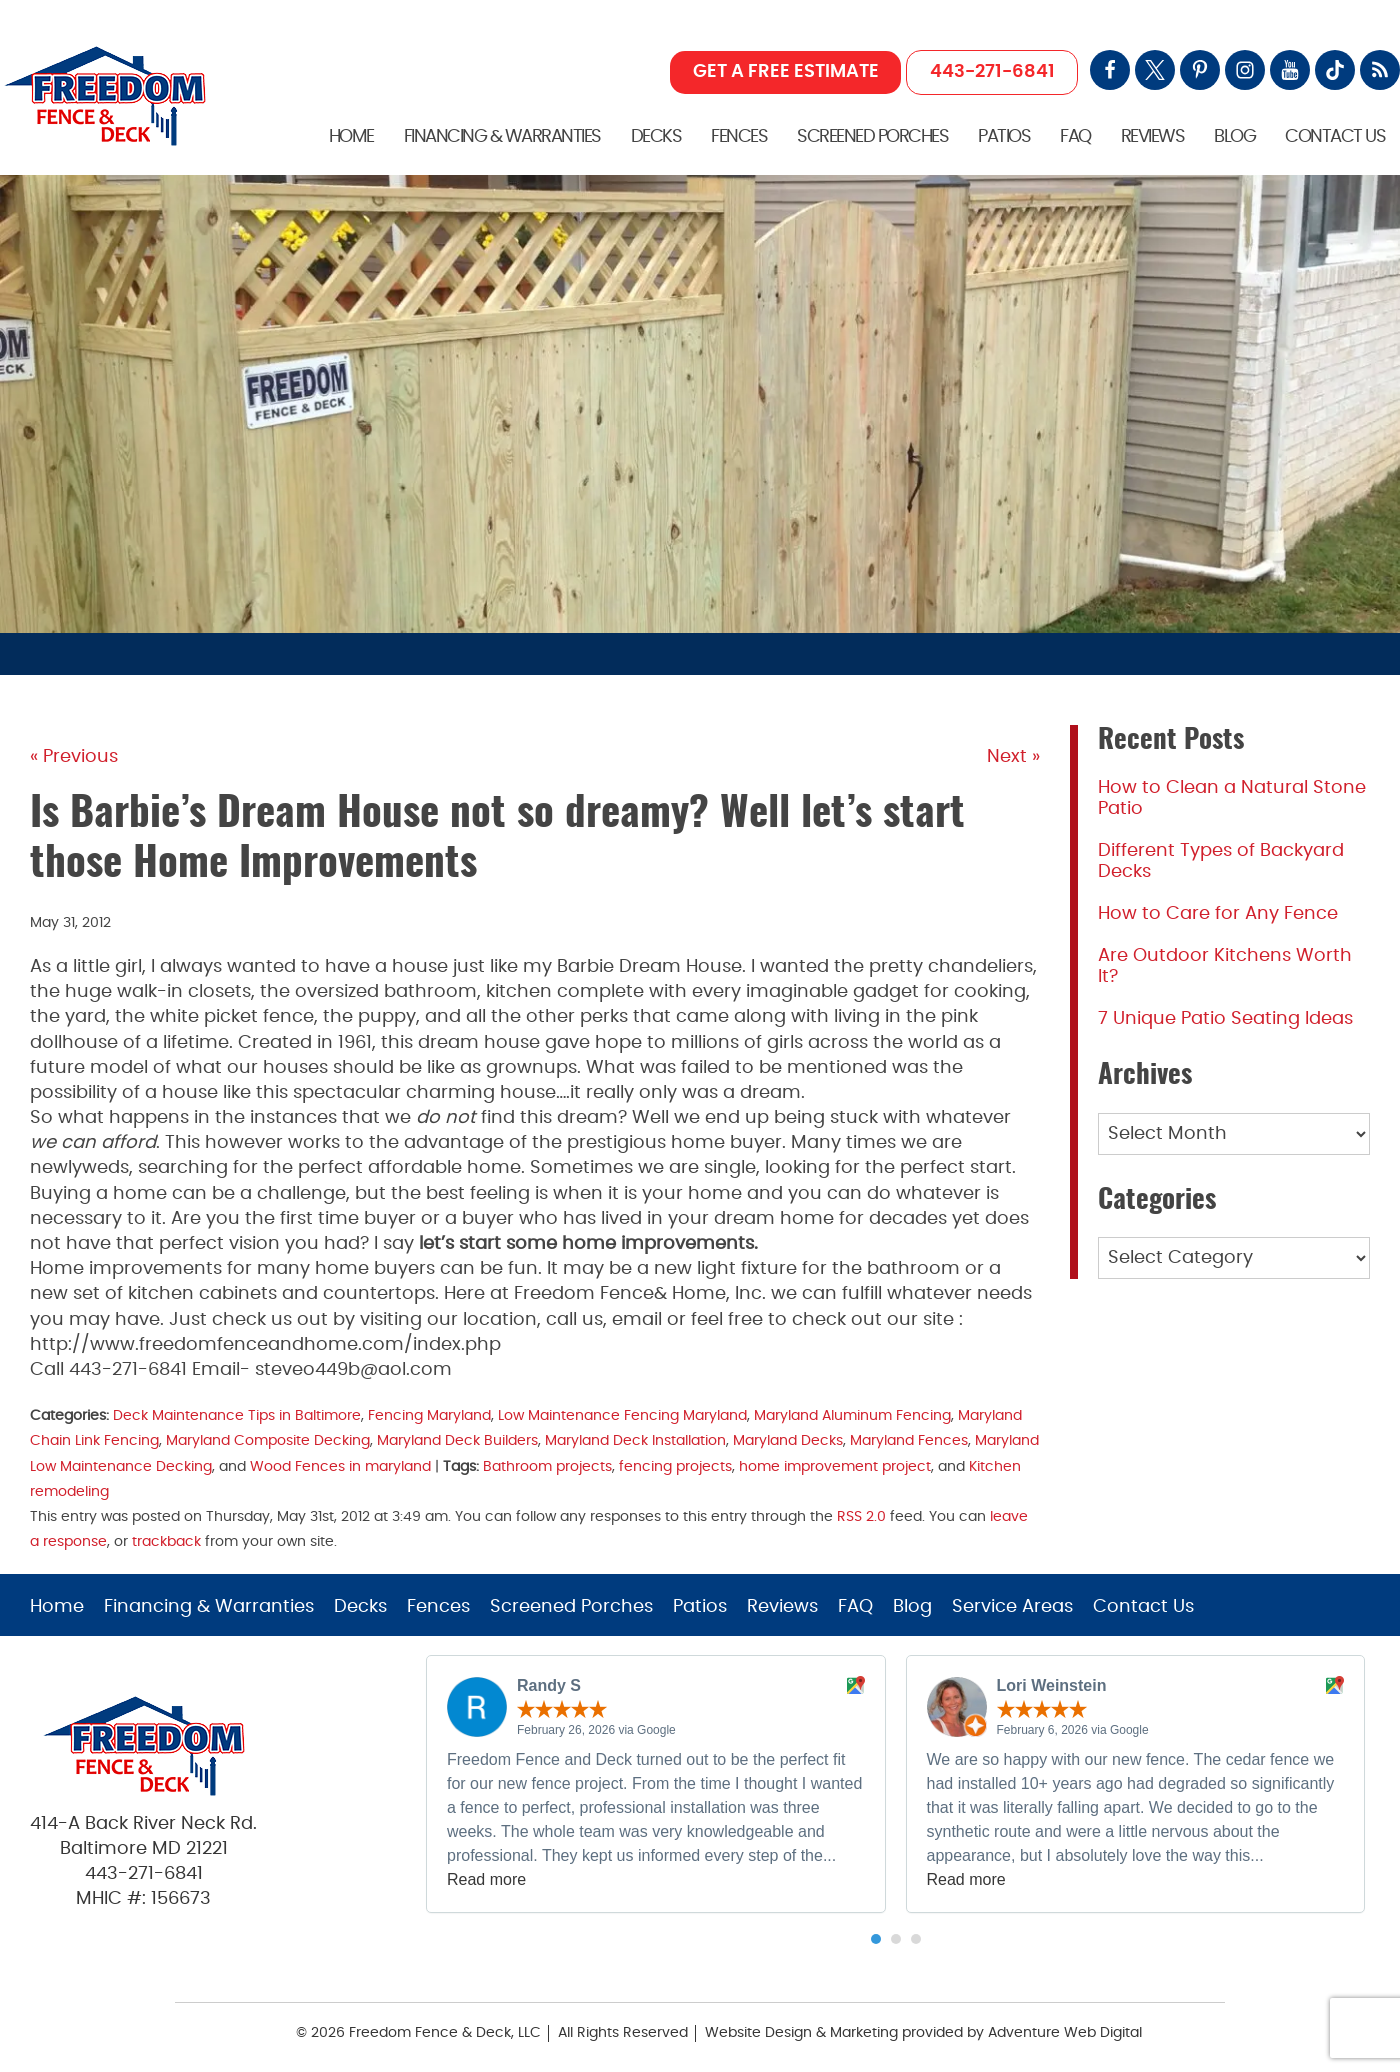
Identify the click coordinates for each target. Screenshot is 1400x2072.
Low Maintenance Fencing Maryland (622, 1415)
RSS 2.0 (861, 1516)
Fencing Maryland (429, 1415)
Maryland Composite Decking (268, 1440)
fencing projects (675, 1466)
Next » (1013, 757)
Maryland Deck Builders (457, 1440)
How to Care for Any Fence (1218, 914)
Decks (656, 137)
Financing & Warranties (502, 137)
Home (351, 137)
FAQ (1075, 137)
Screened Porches (872, 137)
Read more (486, 1879)
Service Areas (1012, 1607)
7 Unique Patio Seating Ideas (1225, 1019)
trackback (166, 1541)
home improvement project (835, 1466)
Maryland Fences (909, 1440)
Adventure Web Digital (1065, 2033)
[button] (876, 1939)
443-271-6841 (992, 72)
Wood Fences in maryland (340, 1466)
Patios (1004, 137)
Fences (739, 137)
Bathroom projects (547, 1466)
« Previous (74, 757)
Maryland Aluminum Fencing (852, 1415)
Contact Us (1335, 137)
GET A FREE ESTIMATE (786, 72)
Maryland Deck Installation (635, 1440)
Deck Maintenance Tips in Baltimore (237, 1415)
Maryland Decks (788, 1440)
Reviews (1153, 137)
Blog (1234, 137)
